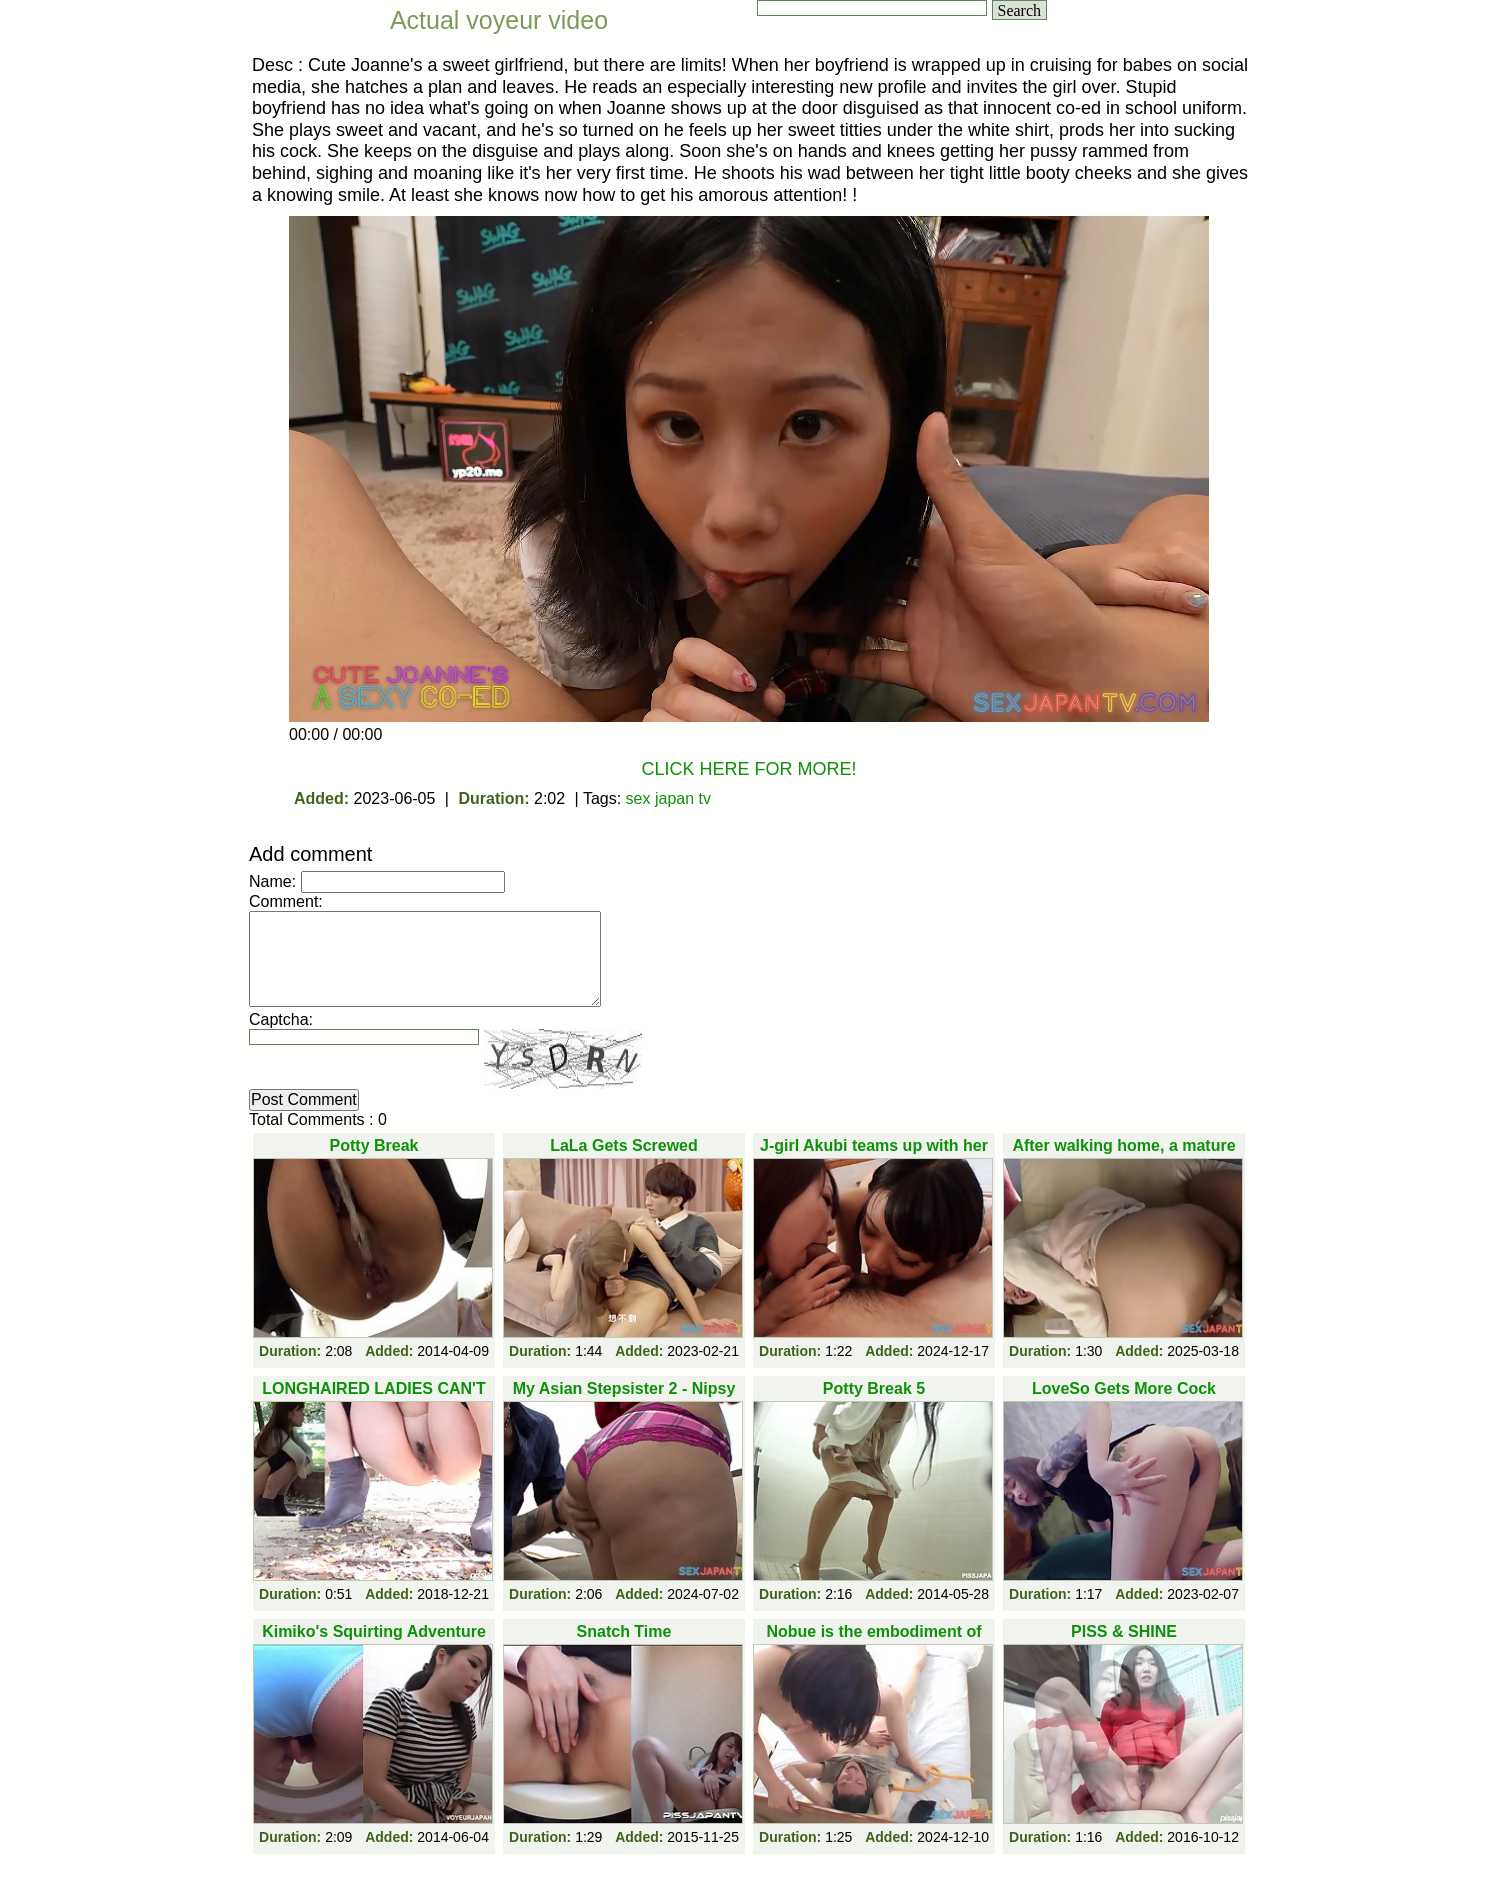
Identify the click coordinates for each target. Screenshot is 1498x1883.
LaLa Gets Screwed (624, 1145)
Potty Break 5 (874, 1388)
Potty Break (374, 1145)
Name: (272, 881)
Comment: (286, 901)
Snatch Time (624, 1631)
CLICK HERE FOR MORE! (748, 769)
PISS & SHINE (1124, 1631)
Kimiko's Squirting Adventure (374, 1631)
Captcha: (281, 1019)
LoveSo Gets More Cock (1124, 1388)
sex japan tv (668, 798)
